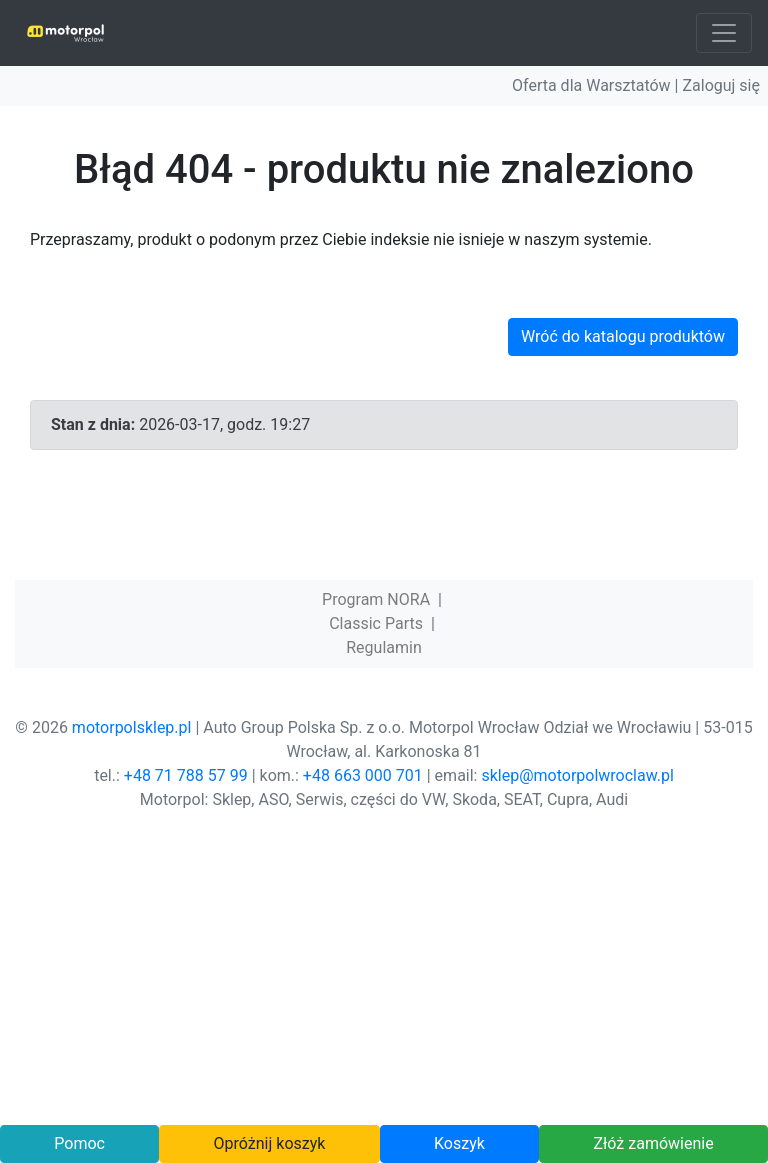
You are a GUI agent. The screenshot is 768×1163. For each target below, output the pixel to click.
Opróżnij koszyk (270, 1143)
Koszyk (459, 1143)
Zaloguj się (721, 85)
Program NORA (376, 599)
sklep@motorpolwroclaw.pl (577, 775)
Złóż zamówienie (653, 1143)
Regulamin (384, 647)
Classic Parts (376, 623)
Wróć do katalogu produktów (623, 336)
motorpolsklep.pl (132, 727)
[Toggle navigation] (724, 33)
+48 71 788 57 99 (186, 775)
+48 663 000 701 (363, 775)
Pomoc (79, 1143)
